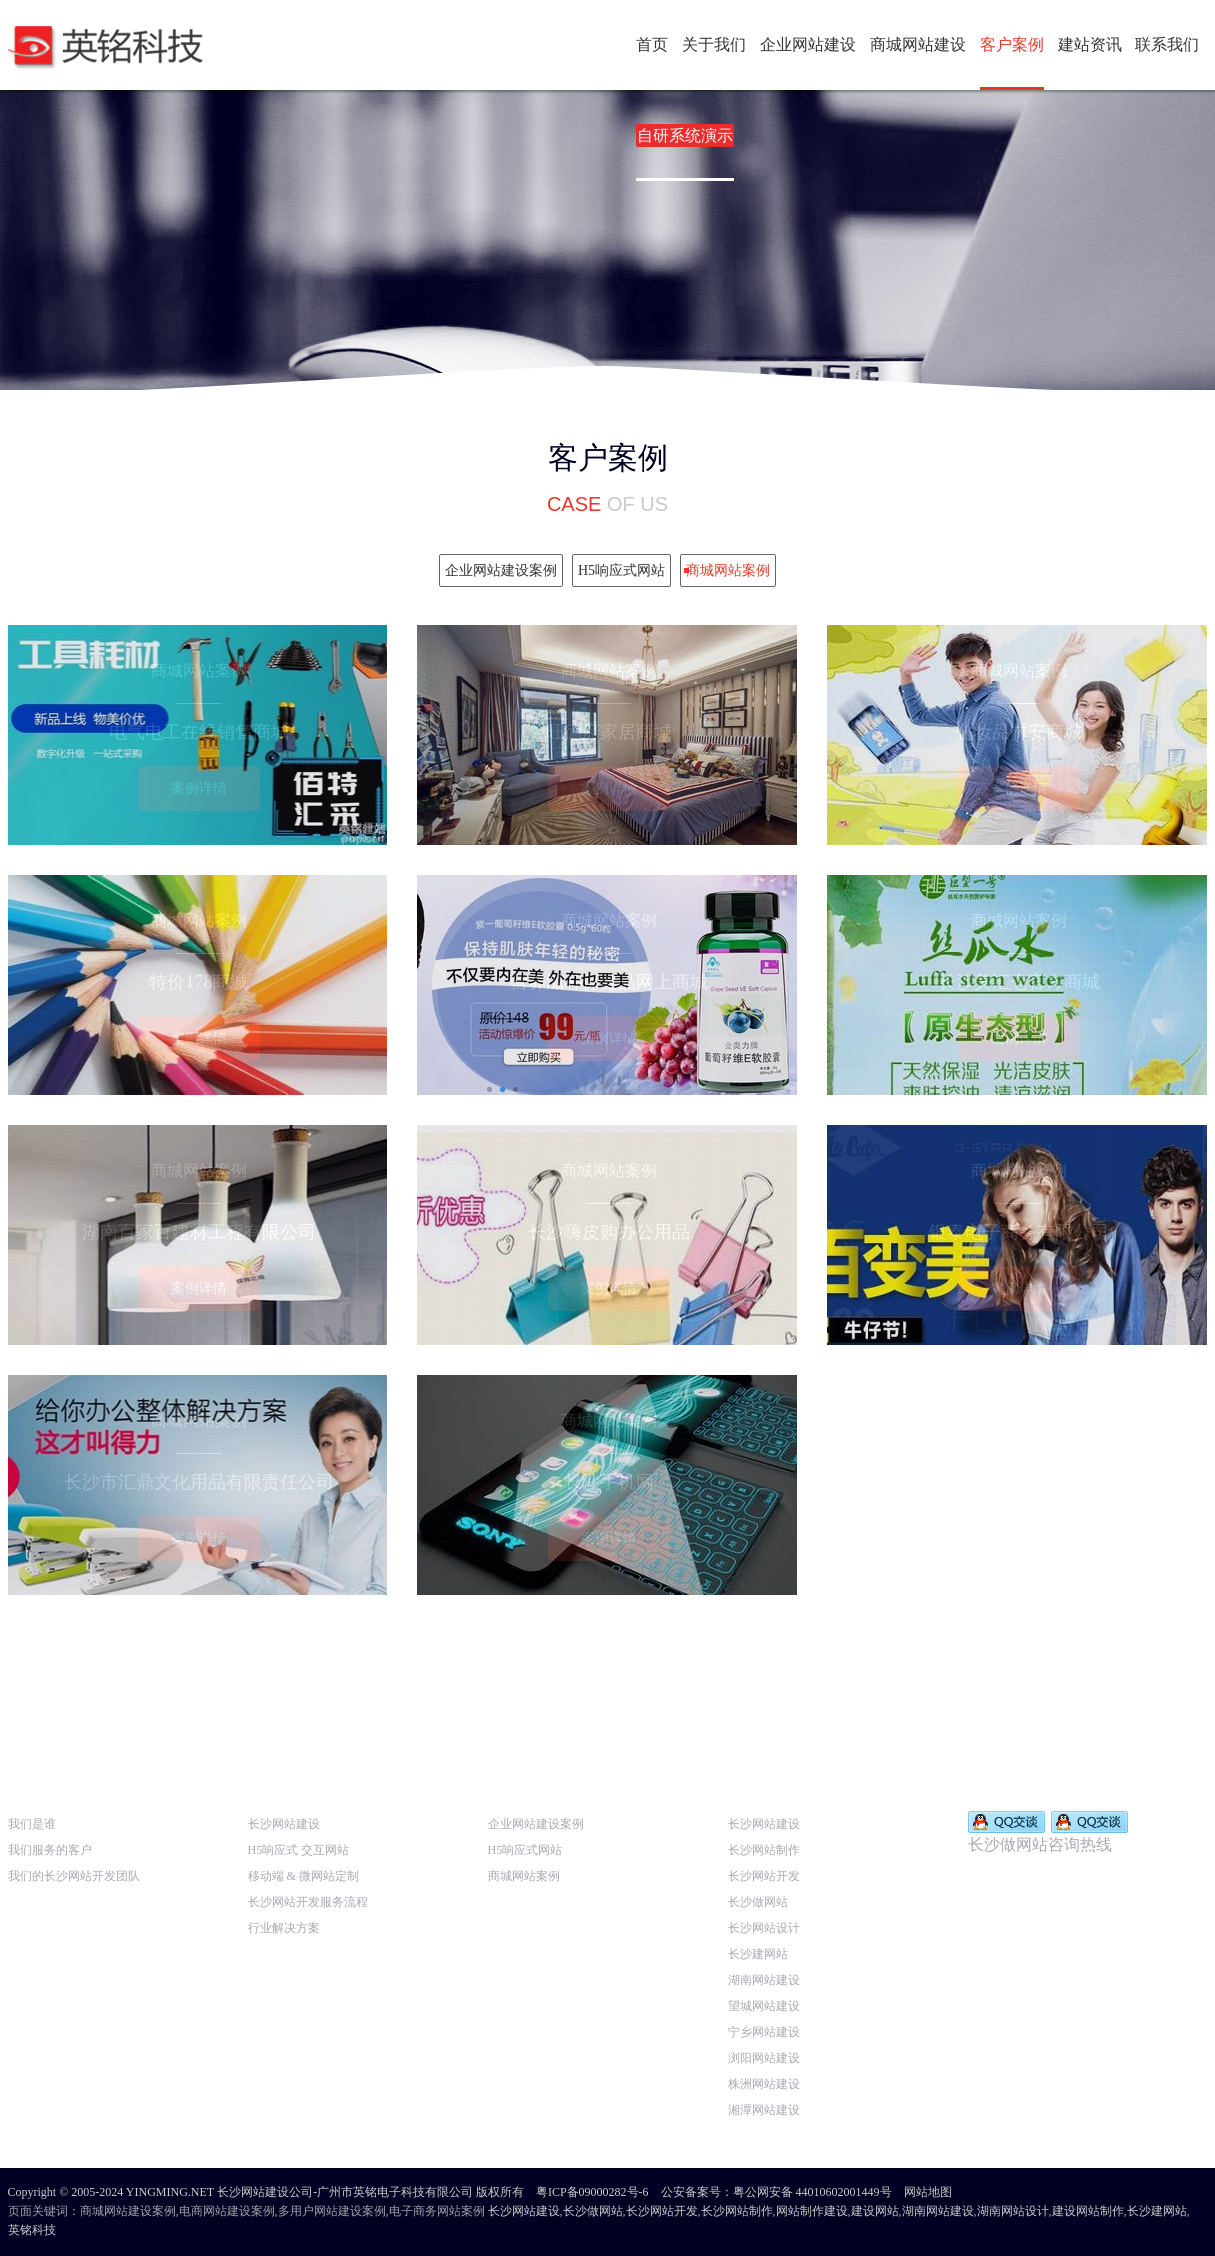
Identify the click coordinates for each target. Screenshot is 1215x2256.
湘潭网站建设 (764, 2110)
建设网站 (875, 2211)
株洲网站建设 (764, 2084)
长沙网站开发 (764, 1876)
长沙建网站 (758, 1954)
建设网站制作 (1088, 2211)
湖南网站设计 (1013, 2211)
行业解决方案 (284, 1928)
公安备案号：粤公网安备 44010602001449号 (776, 2192)
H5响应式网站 (525, 1850)
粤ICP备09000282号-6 (592, 2192)
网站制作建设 (812, 2211)
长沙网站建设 (284, 1824)
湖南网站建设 (764, 1980)
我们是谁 (32, 1824)
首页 (652, 44)
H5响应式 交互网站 (299, 1850)
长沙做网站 (758, 1902)
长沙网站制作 (764, 1850)
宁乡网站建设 (764, 2032)
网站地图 (928, 2192)
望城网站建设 (764, 2006)
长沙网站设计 (764, 1928)
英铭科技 (32, 2230)
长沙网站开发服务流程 (308, 1902)
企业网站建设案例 (536, 1824)
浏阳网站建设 (764, 2058)
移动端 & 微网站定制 (303, 1876)
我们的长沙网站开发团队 (74, 1876)
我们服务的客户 (50, 1850)
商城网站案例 (524, 1876)
